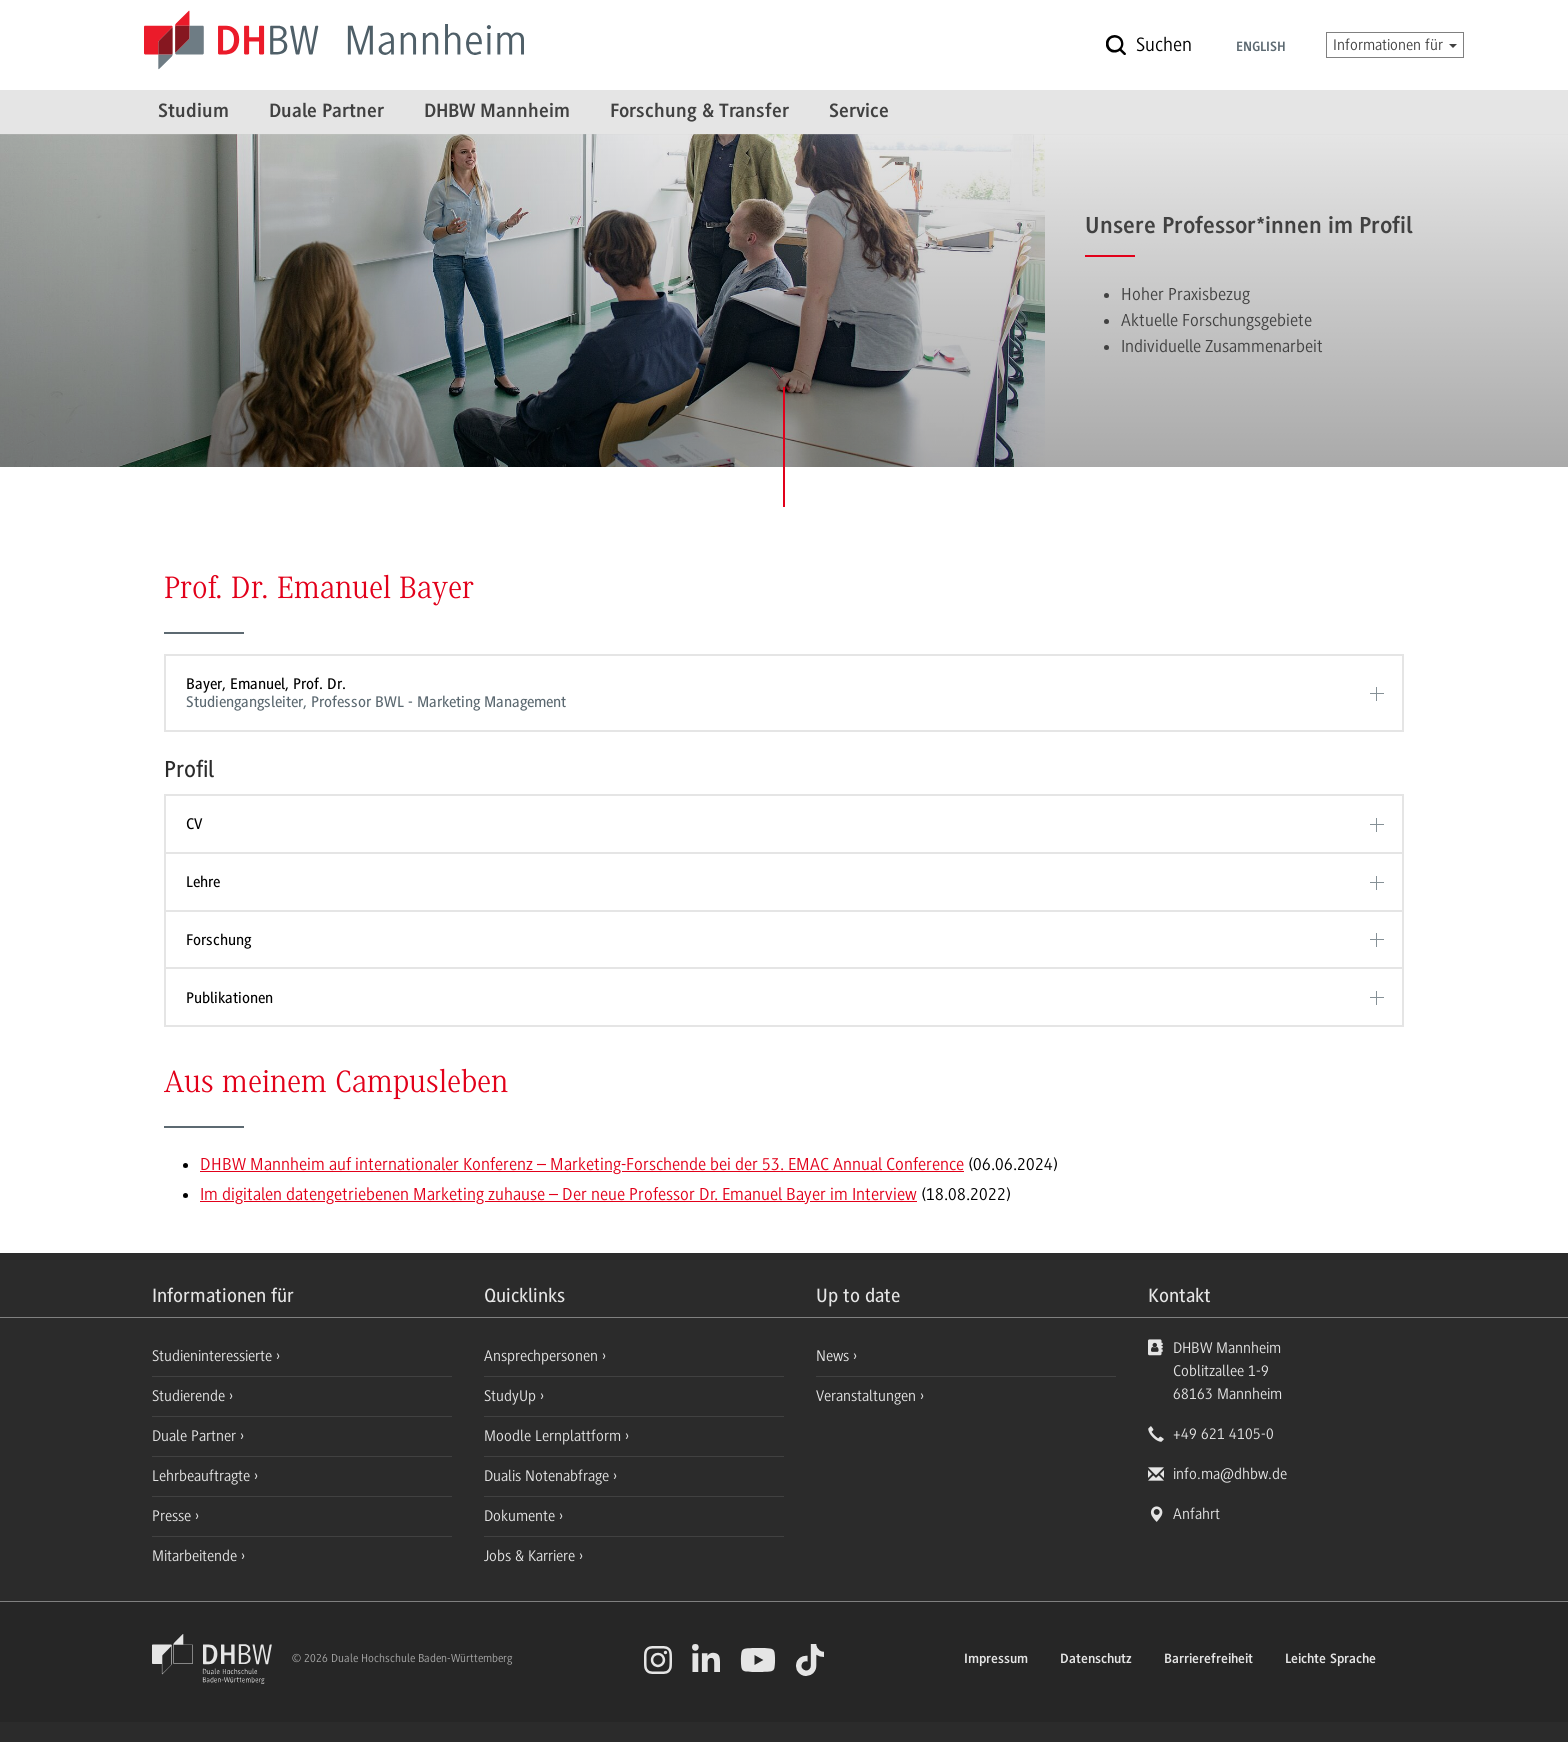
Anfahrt (1196, 1514)
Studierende (190, 1396)
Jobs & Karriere (531, 1556)
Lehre (203, 882)
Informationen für (1395, 45)
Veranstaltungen (866, 1396)
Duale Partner (326, 112)
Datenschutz (1096, 1660)
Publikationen (229, 998)
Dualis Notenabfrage (548, 1476)
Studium (193, 112)
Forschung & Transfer (699, 112)
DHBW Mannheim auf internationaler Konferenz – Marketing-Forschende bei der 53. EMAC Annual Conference (582, 1164)
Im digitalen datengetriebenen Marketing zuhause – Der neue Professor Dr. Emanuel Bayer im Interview (558, 1194)
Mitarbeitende (196, 1556)
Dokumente (521, 1516)
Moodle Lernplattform (554, 1436)
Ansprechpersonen (543, 1356)
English (1261, 48)
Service (859, 112)
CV (194, 824)
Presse (173, 1516)
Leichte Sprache (1330, 1660)
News (832, 1356)
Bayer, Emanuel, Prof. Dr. (777, 693)
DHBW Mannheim (497, 112)
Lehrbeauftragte (203, 1476)
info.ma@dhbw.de (1230, 1474)
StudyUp (512, 1396)
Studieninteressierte (214, 1356)
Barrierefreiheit (1208, 1660)
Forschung (218, 940)
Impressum (996, 1660)
